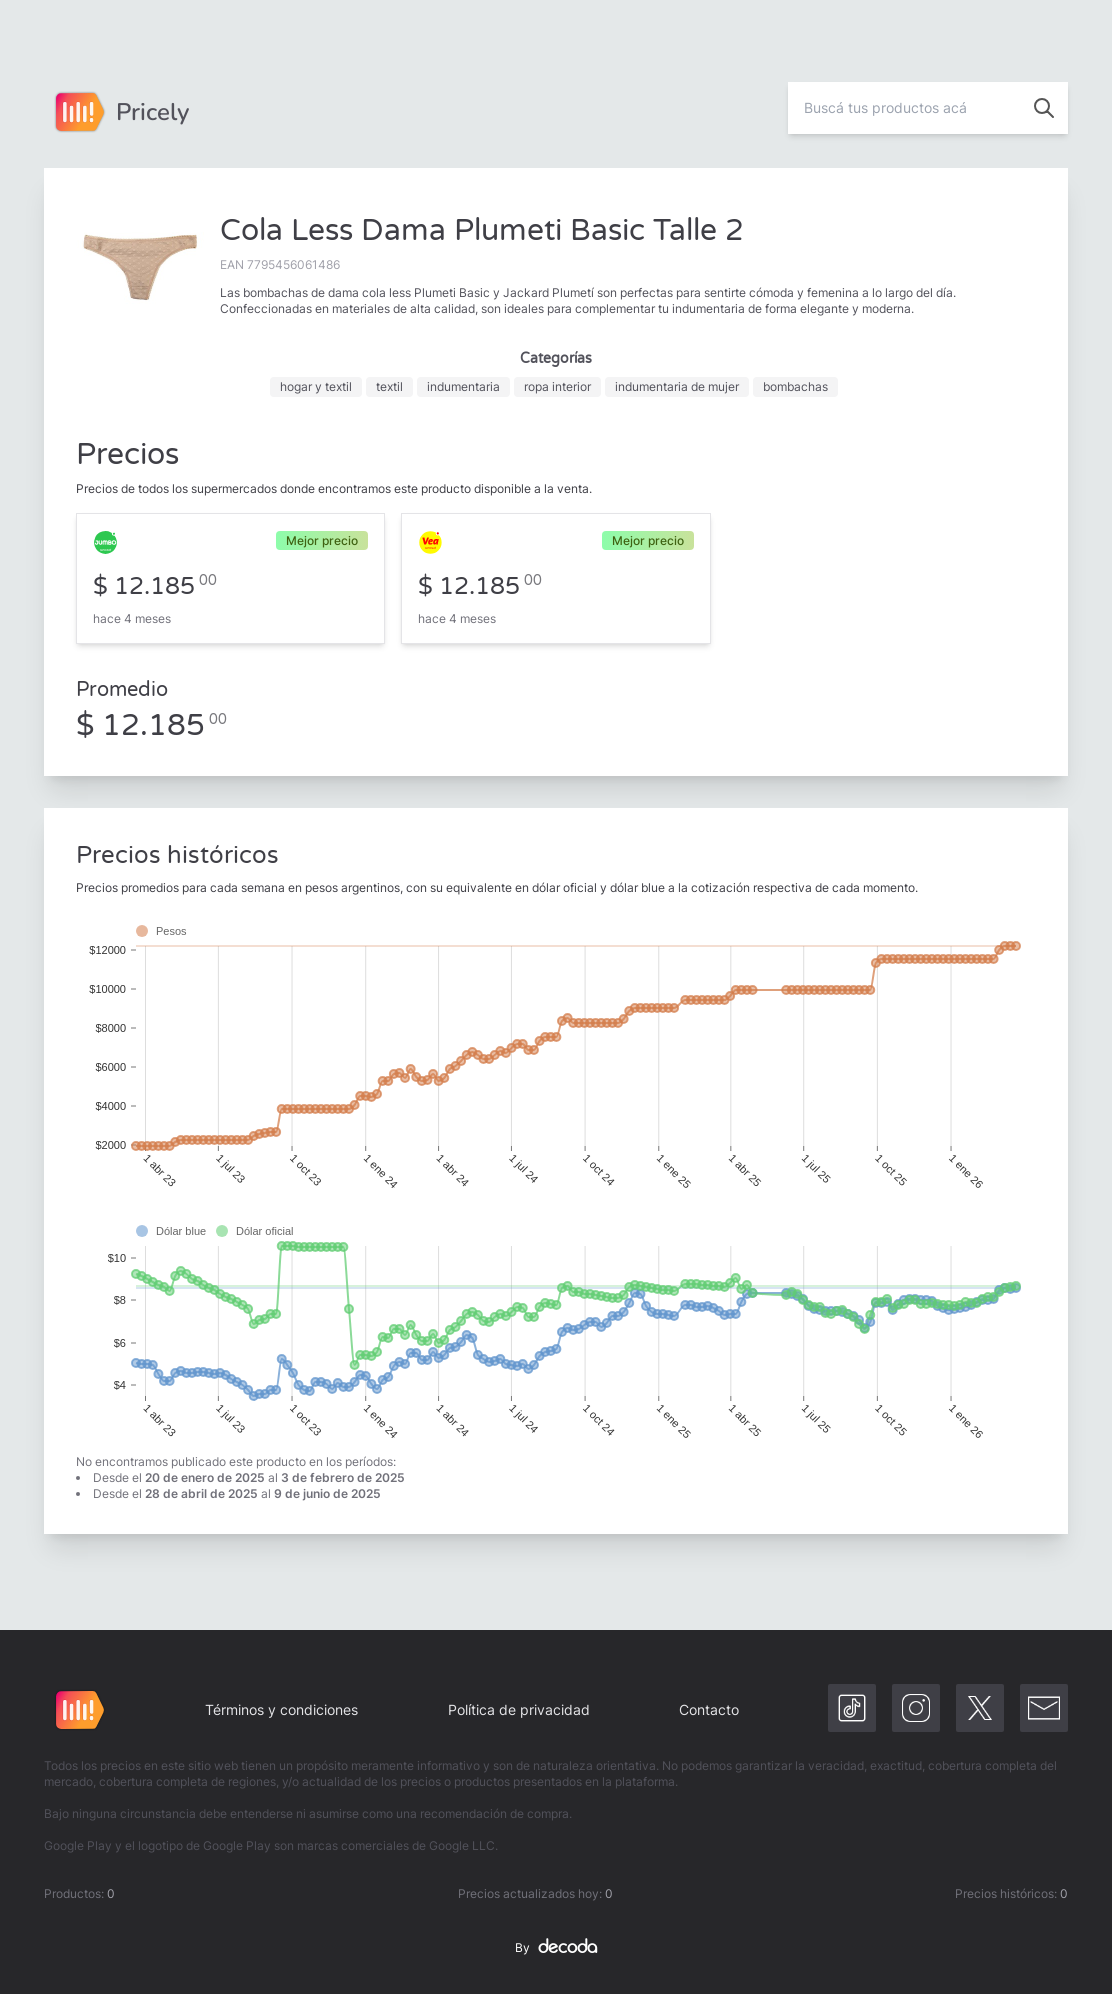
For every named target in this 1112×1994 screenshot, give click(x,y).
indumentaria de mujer (677, 386)
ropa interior (557, 386)
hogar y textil (316, 386)
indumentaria (463, 386)
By (556, 1948)
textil (389, 386)
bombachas (795, 386)
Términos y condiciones (281, 1709)
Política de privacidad (519, 1709)
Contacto (709, 1709)
